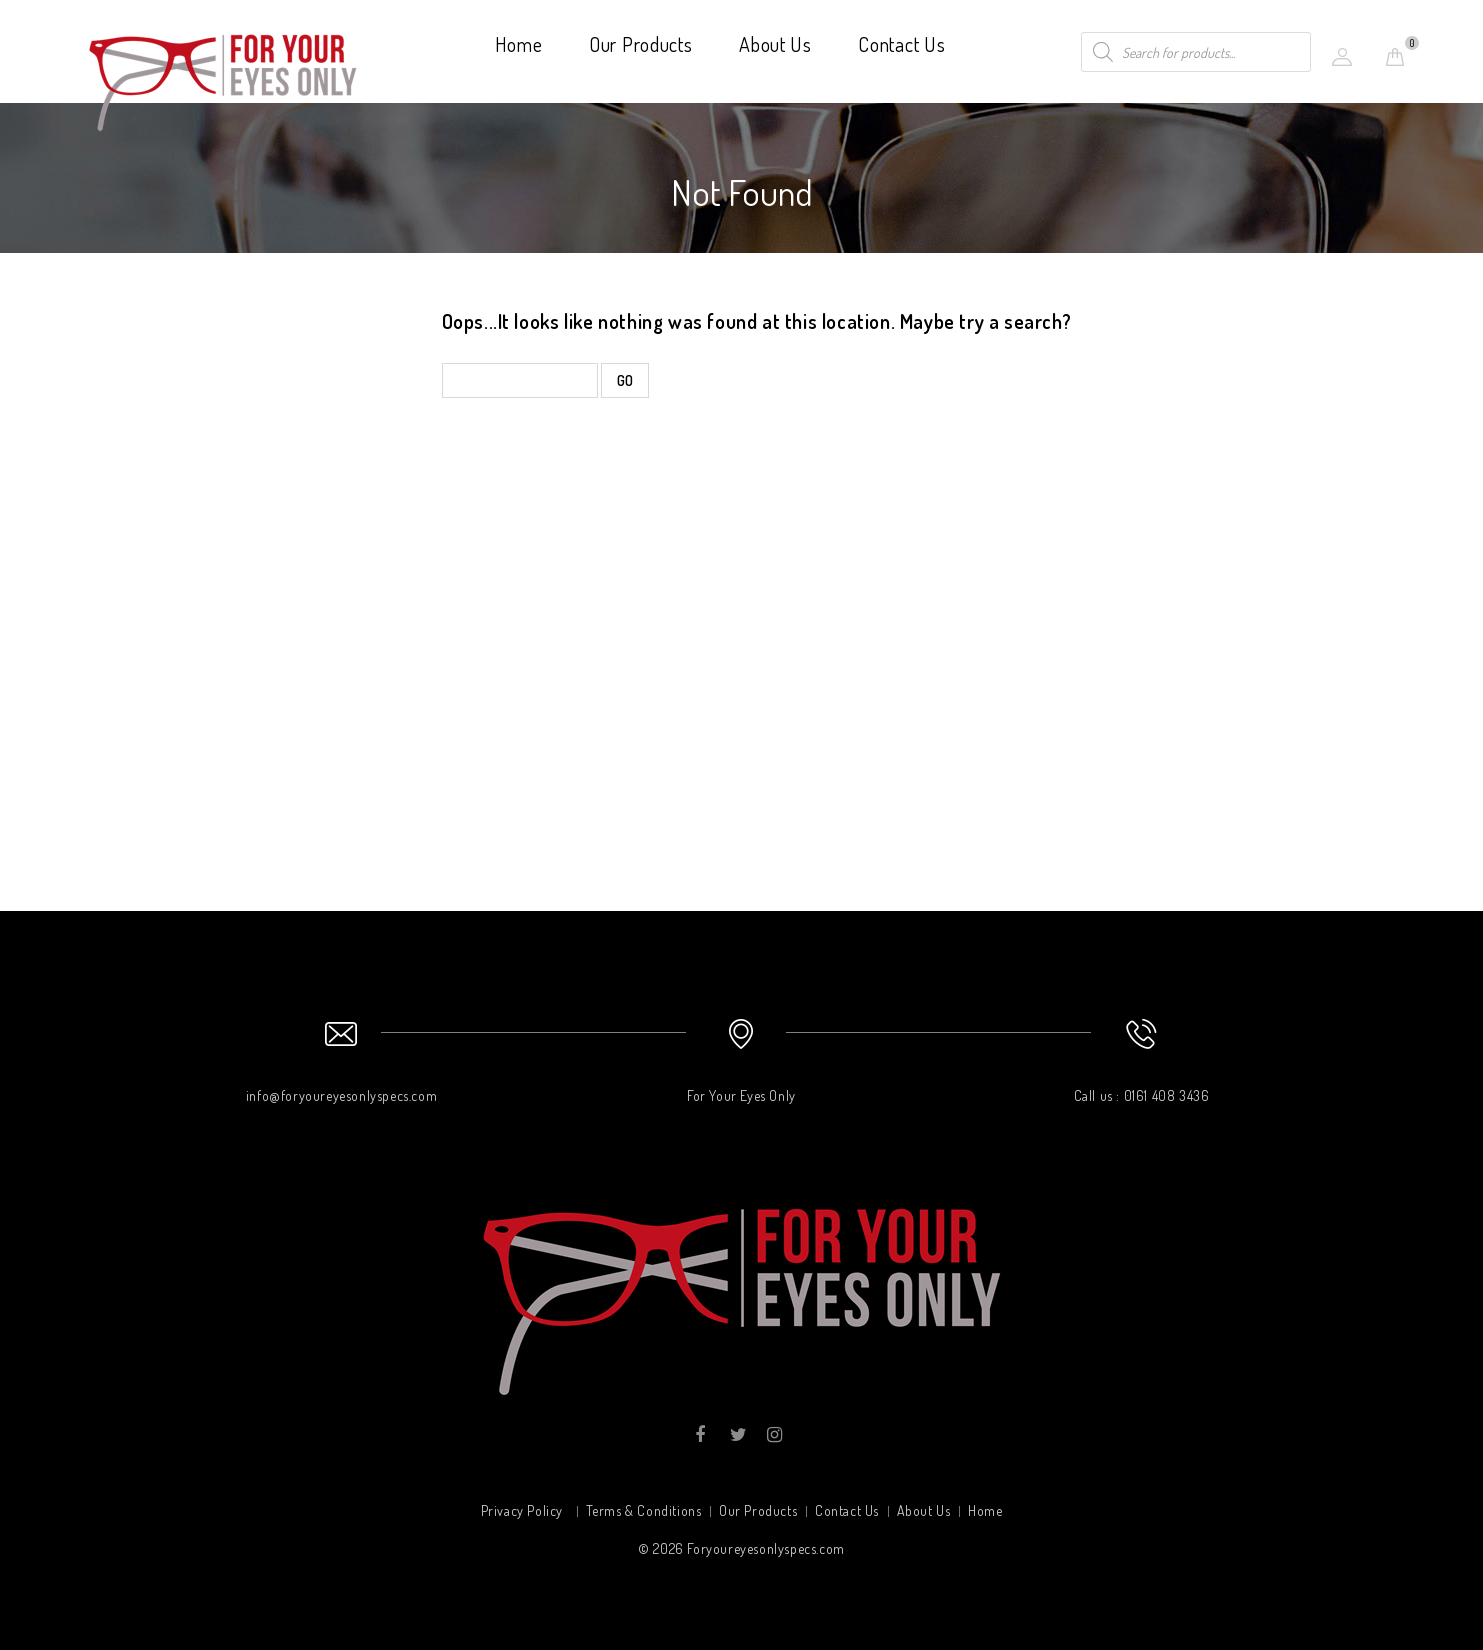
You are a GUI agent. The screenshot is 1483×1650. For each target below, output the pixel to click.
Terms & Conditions (644, 1510)
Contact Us (901, 44)
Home (519, 44)
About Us (775, 44)
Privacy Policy (522, 1510)
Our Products (640, 44)
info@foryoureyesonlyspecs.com (341, 1095)
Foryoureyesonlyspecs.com (765, 1548)
